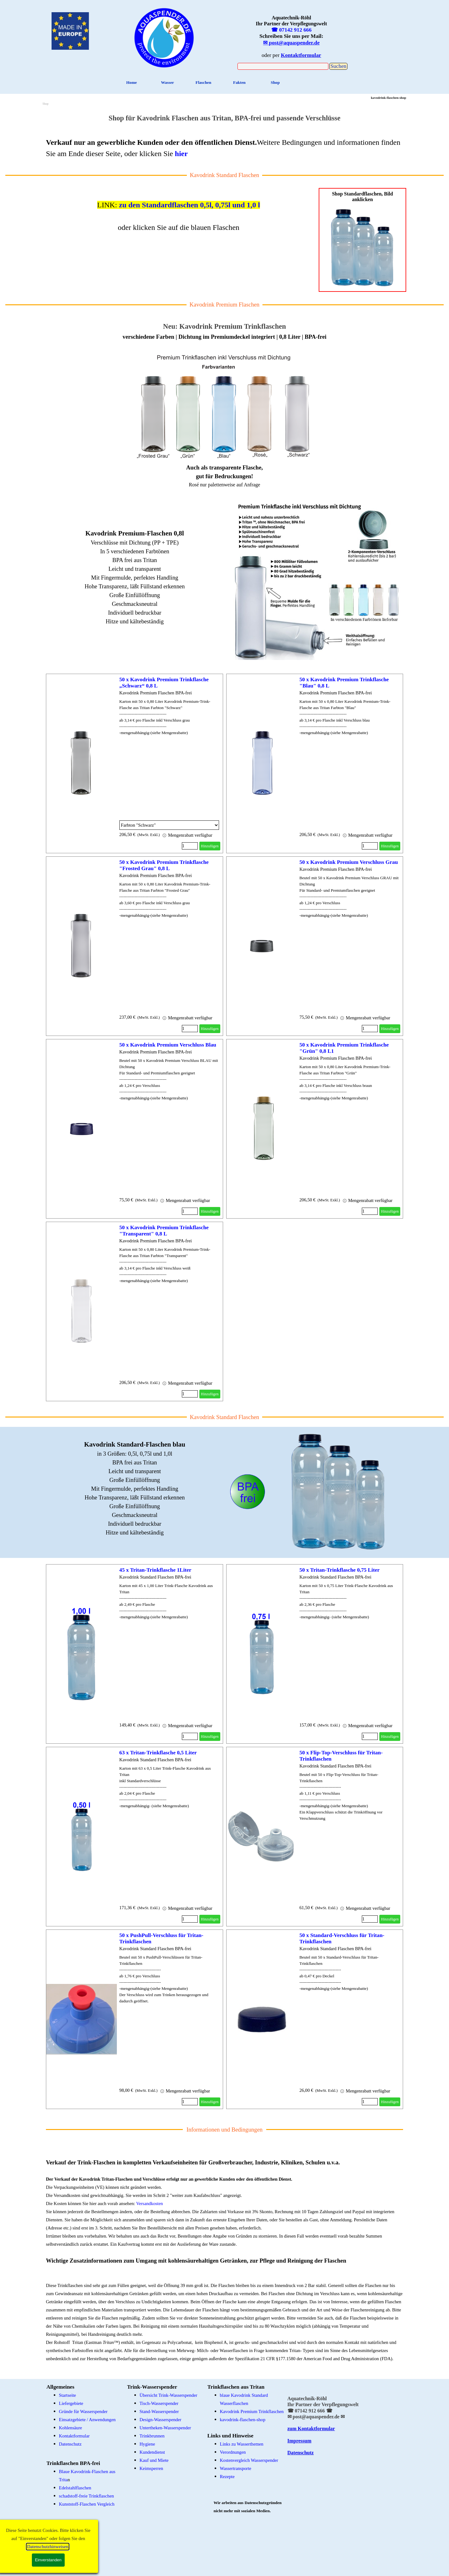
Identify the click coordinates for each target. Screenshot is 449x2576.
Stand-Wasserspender (159, 2411)
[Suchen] (283, 66)
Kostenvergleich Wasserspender (249, 2460)
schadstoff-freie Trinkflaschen (86, 2495)
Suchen (338, 66)
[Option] (169, 825)
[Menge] (190, 845)
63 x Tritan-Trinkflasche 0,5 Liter (158, 1753)
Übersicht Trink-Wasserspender (168, 2395)
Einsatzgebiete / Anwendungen (87, 2419)
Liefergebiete (71, 2403)
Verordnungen (233, 2452)
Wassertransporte (236, 2468)
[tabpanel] (164, 37)
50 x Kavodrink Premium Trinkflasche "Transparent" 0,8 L (164, 1231)
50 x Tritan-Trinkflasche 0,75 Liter (339, 1570)
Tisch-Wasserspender (159, 2403)
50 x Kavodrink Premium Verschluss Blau (167, 1045)
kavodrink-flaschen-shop (243, 2419)
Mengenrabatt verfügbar (187, 835)
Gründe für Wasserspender (83, 2411)
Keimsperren (151, 2468)
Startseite (67, 2395)
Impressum (299, 2440)
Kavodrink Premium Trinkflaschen (252, 2411)
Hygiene (147, 2444)
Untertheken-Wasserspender (165, 2427)
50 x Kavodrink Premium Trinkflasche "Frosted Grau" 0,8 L (164, 865)
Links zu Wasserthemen (241, 2444)
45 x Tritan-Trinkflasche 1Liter (155, 1570)
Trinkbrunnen (152, 2435)
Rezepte (227, 2476)
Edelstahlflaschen (75, 2487)
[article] (134, 763)
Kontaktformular (74, 2435)
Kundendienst (152, 2452)
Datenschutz (70, 2444)
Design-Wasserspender (161, 2419)
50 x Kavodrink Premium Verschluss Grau (348, 862)
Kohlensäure (70, 2427)
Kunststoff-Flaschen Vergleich (87, 2504)
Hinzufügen (210, 846)
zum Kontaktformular (311, 2428)
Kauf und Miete (154, 2460)
